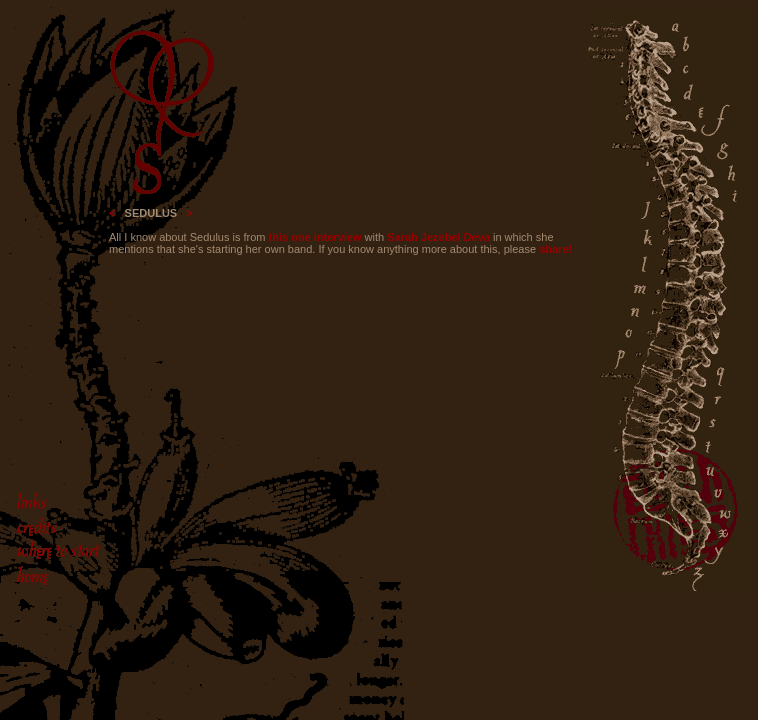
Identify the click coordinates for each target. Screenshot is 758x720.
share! (555, 249)
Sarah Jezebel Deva (438, 237)
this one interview (315, 237)
